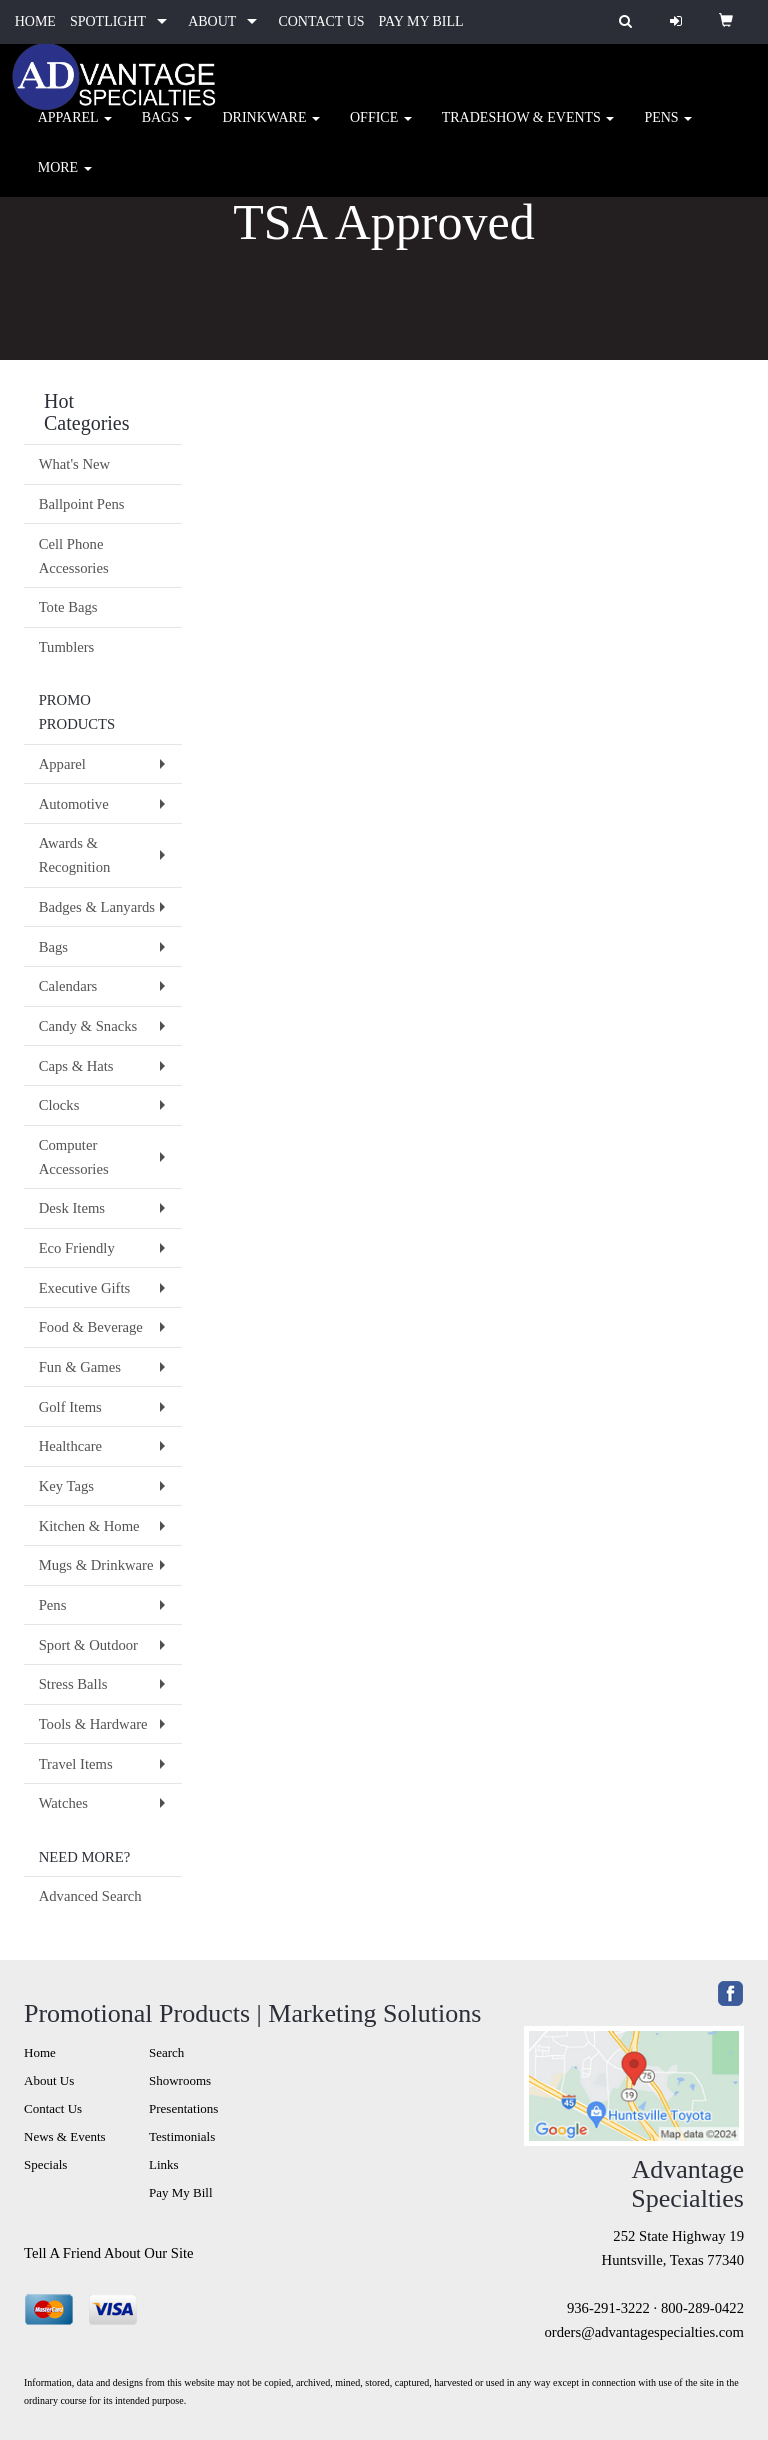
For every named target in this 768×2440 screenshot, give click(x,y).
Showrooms (180, 2080)
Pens (668, 129)
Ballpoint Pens (82, 504)
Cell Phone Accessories (74, 556)
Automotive (74, 804)
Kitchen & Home (89, 1526)
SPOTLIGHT (108, 21)
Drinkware (271, 129)
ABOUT (212, 21)
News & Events (65, 2136)
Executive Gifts (85, 1288)
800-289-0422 (702, 2308)
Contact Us (53, 2108)
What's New (74, 464)
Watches (63, 1803)
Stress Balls (73, 1684)
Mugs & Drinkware (96, 1565)
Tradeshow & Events (528, 129)
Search (166, 2052)
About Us (49, 2080)
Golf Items (70, 1407)
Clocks (59, 1105)
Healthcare (70, 1446)
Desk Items (72, 1208)
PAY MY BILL (421, 21)
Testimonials (182, 2136)
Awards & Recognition (75, 855)
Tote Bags (68, 607)
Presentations (183, 2108)
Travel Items (76, 1764)
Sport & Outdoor (88, 1645)
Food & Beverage (91, 1327)
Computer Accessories (74, 1157)
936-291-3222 (608, 2308)
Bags (167, 129)
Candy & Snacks (88, 1026)
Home (40, 2052)
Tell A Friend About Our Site (109, 2253)
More (65, 179)
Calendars (68, 986)
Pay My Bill (181, 2192)
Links (164, 2164)
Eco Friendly (77, 1248)
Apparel (75, 129)
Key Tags (66, 1486)
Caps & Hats (76, 1066)
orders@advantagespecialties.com (644, 2332)
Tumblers (67, 647)
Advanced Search (90, 1896)
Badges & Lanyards (97, 907)
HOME (35, 21)
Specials (45, 2164)
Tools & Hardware (93, 1724)
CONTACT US (321, 21)
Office (381, 129)
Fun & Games (80, 1367)
